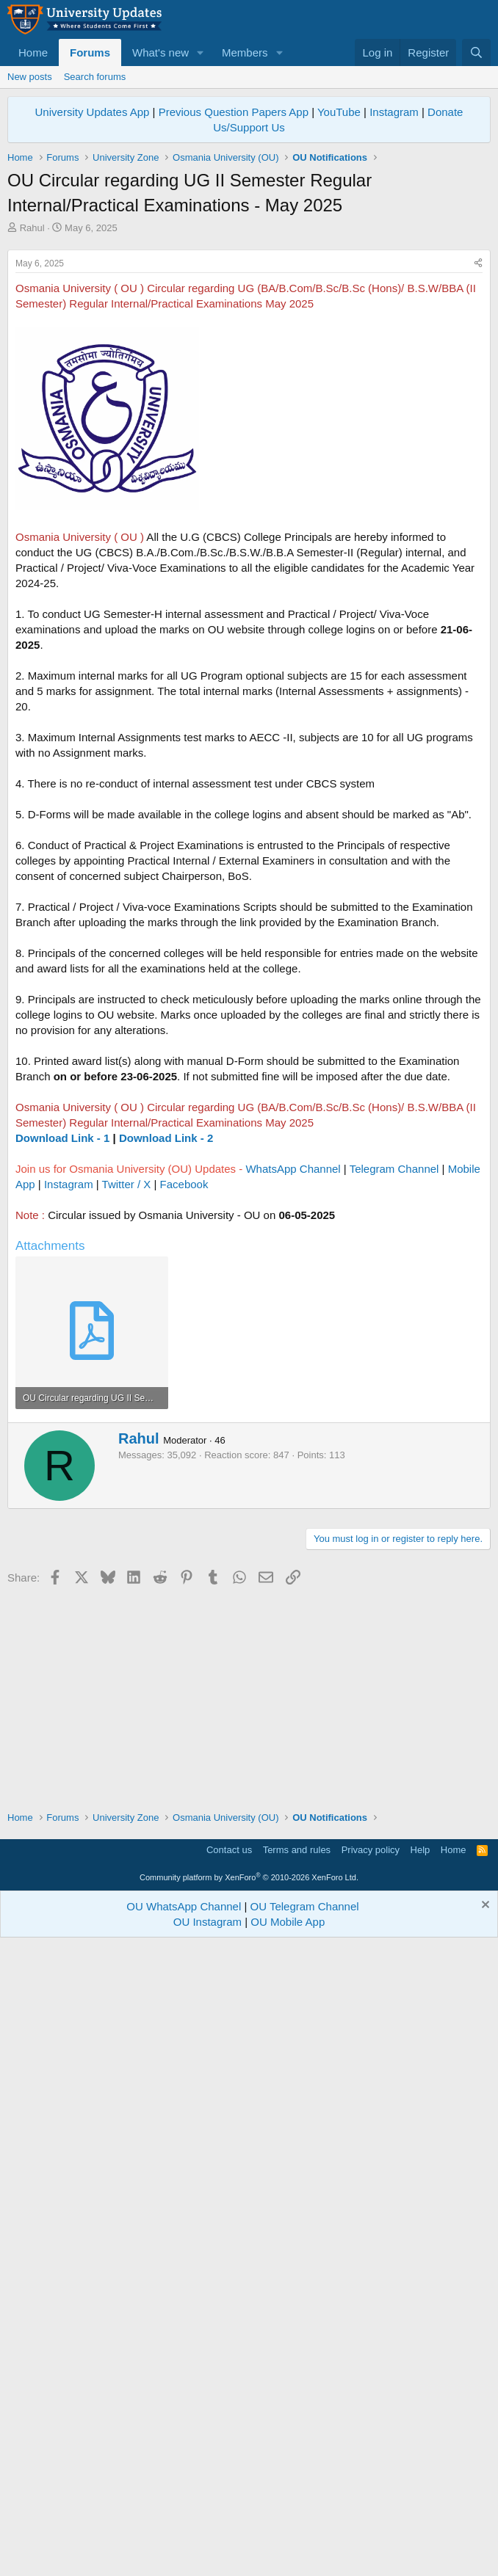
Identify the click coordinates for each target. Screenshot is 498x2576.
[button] (200, 52)
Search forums (95, 76)
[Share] (478, 469)
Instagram (394, 112)
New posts (29, 76)
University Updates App (92, 112)
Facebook (184, 1389)
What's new (160, 52)
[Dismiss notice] (483, 2537)
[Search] (476, 52)
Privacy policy (371, 2480)
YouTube (339, 112)
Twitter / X (126, 1389)
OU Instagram (207, 2553)
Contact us (229, 2480)
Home (33, 52)
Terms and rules (297, 2480)
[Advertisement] (249, 345)
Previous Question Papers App (233, 112)
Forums (90, 52)
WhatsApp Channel (292, 1374)
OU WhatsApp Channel (183, 2537)
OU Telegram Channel (304, 2537)
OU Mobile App (287, 2553)
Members (245, 52)
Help (420, 2480)
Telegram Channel (394, 1374)
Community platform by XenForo (249, 2508)
